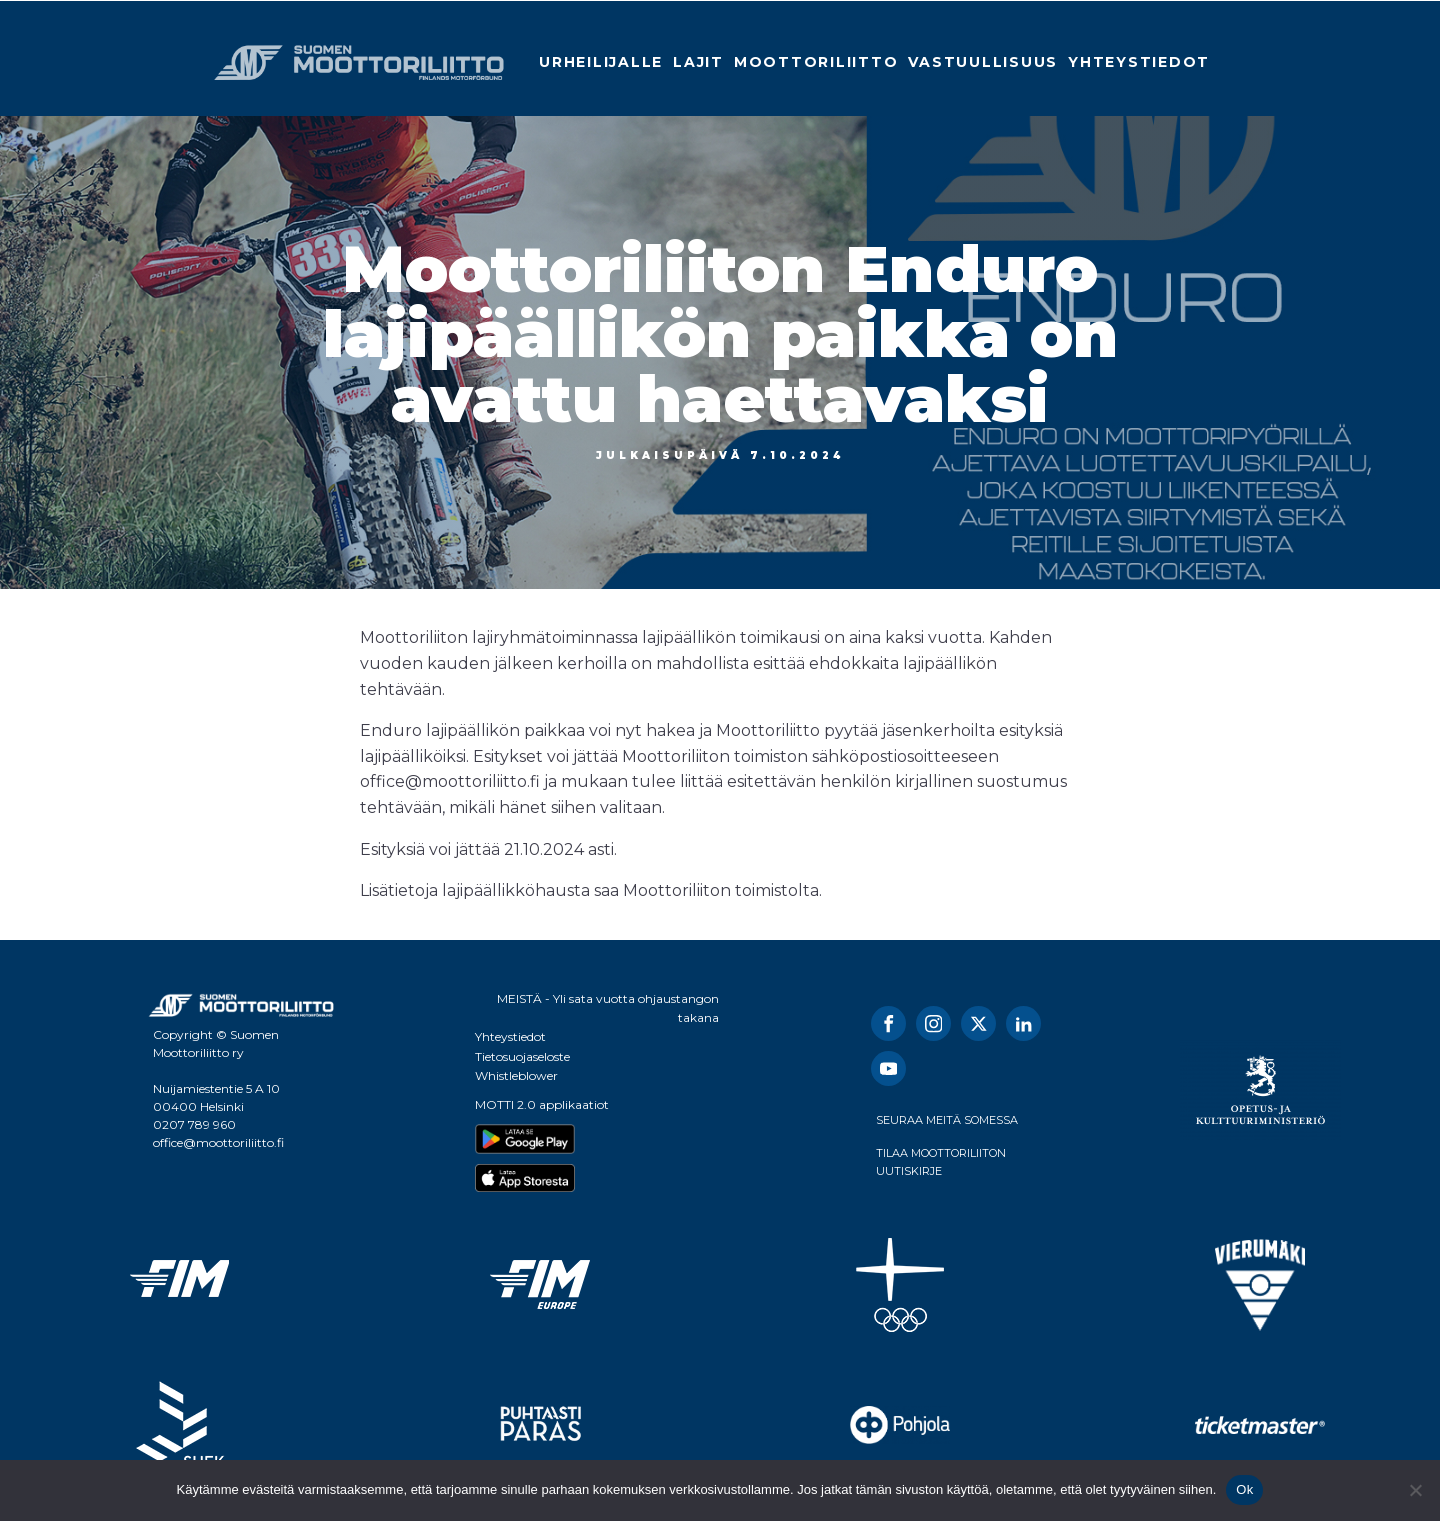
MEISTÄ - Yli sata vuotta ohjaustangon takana (608, 1008)
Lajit (698, 62)
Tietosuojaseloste (522, 1056)
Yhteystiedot (1139, 62)
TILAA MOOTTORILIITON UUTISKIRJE (941, 1162)
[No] (1415, 1490)
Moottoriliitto (816, 62)
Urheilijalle (601, 62)
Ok (1244, 1489)
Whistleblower (516, 1075)
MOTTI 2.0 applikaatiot (542, 1104)
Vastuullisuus (983, 62)
